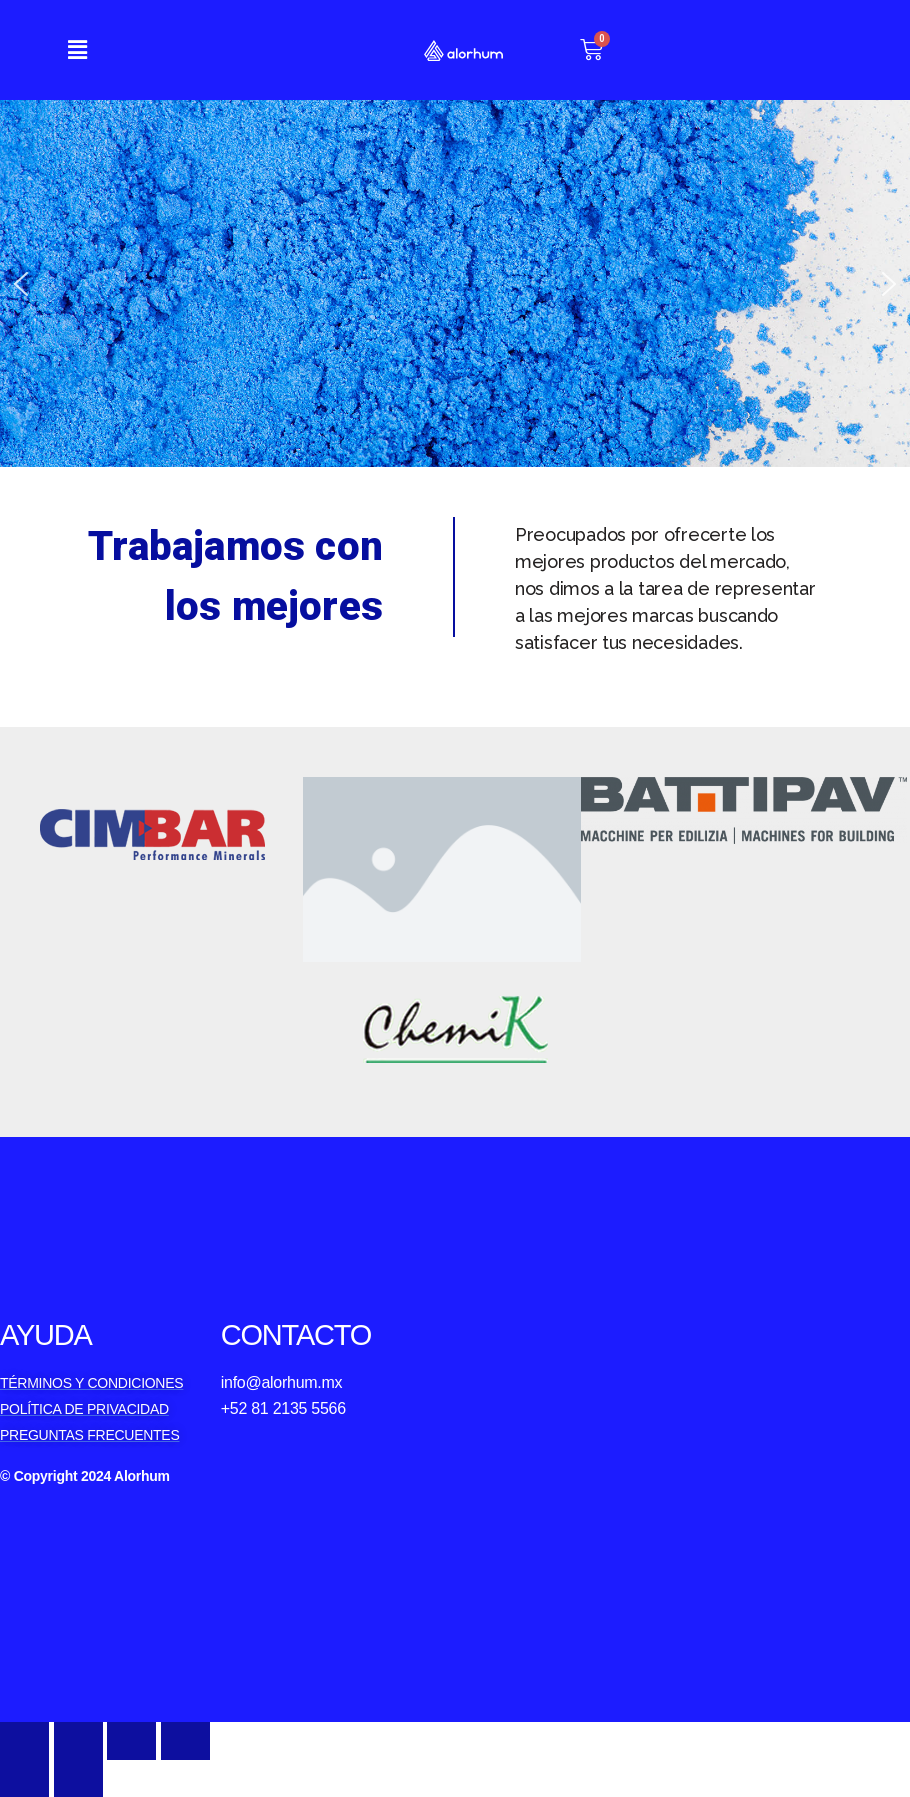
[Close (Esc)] (24, 1740)
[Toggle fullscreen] (131, 1740)
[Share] (78, 1740)
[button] (77, 49)
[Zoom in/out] (185, 1740)
